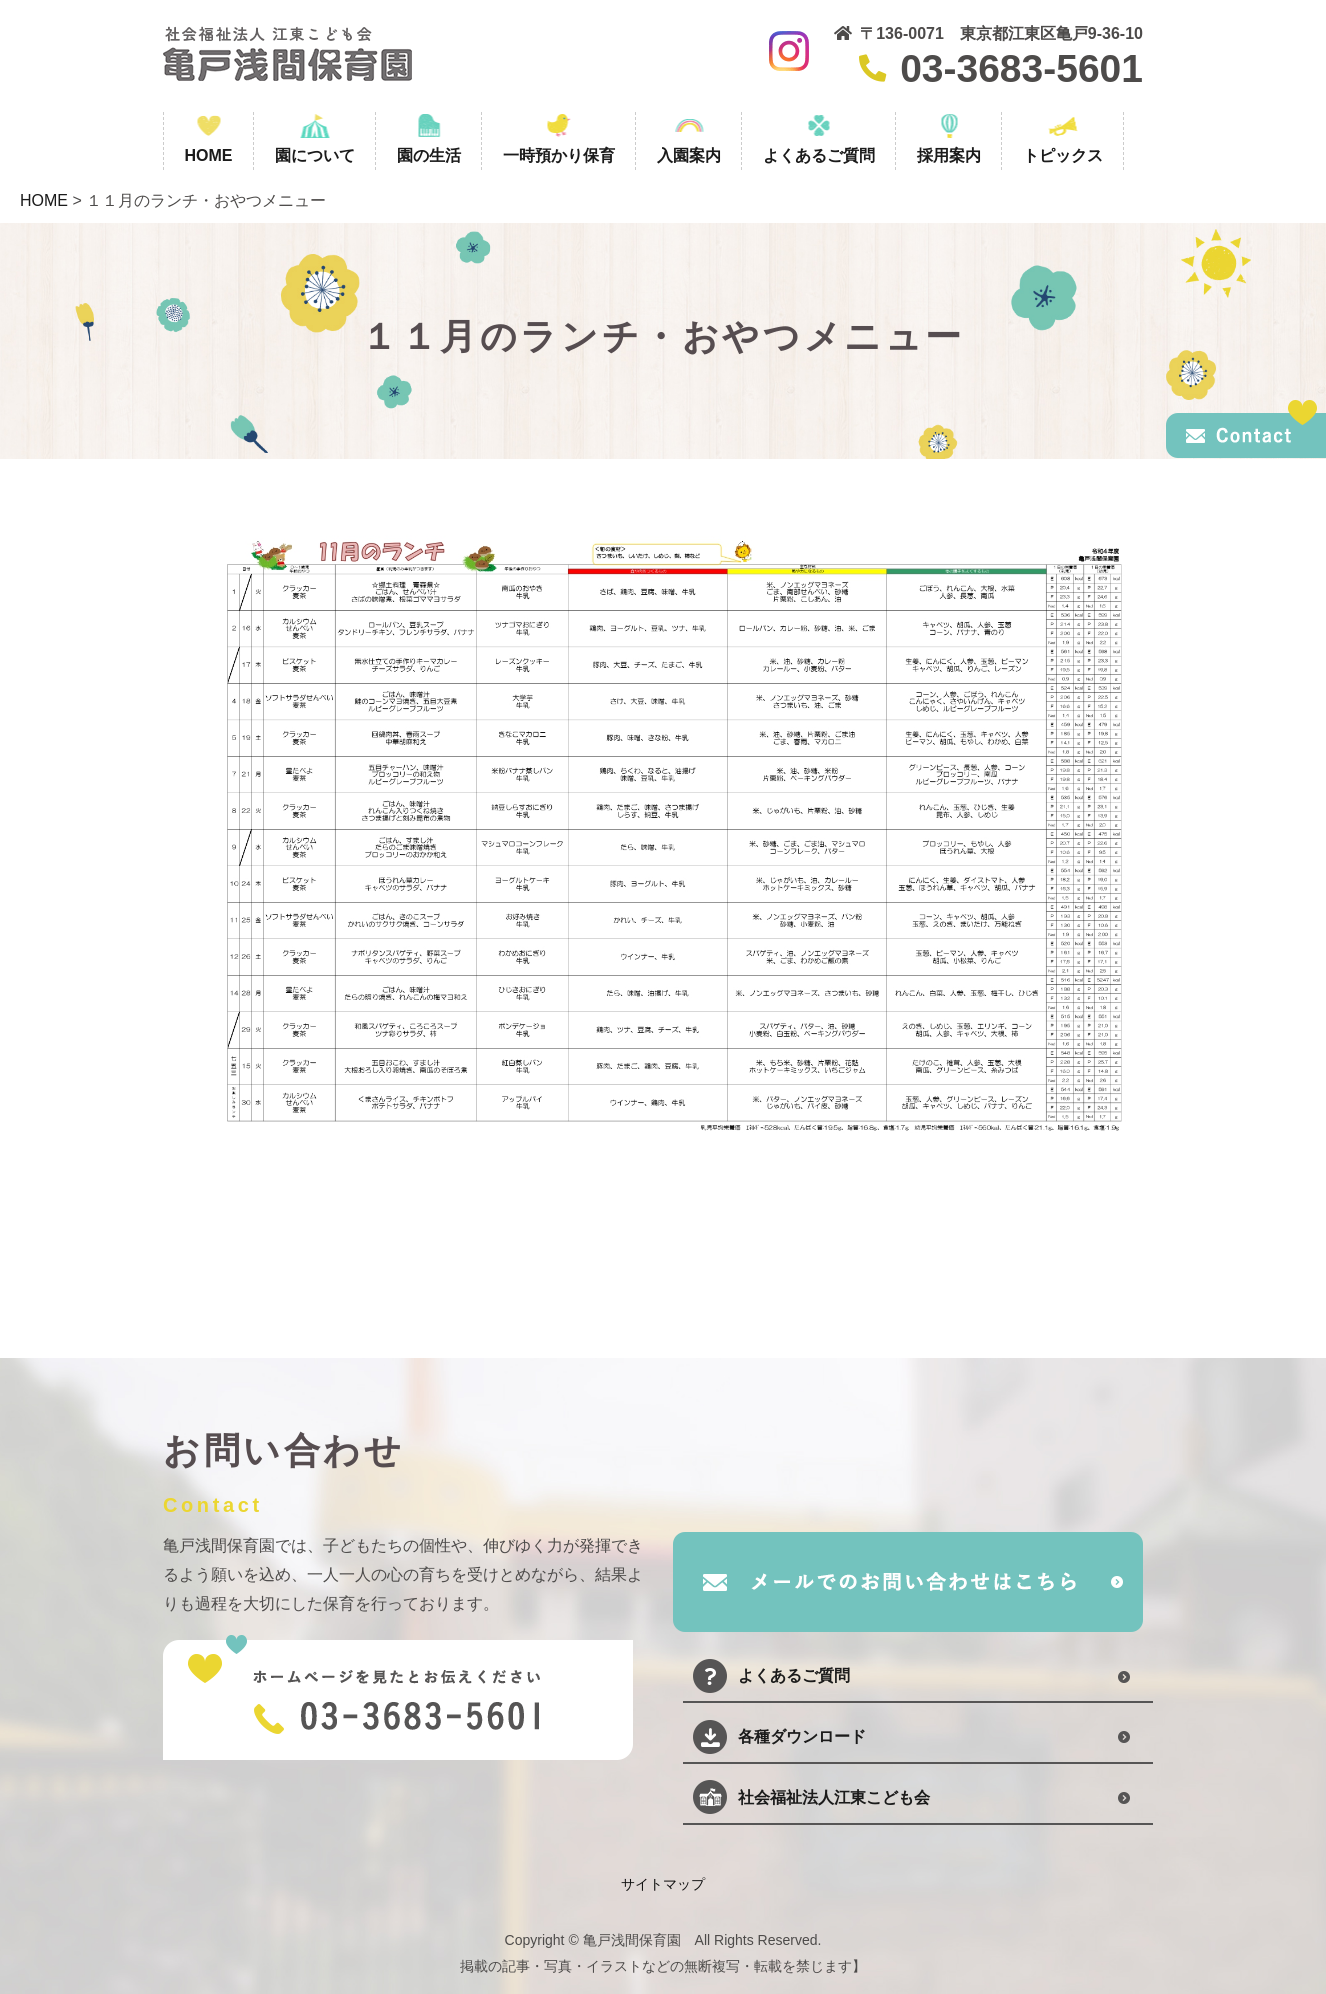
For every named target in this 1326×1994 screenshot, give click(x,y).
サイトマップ (663, 1884)
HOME (44, 200)
